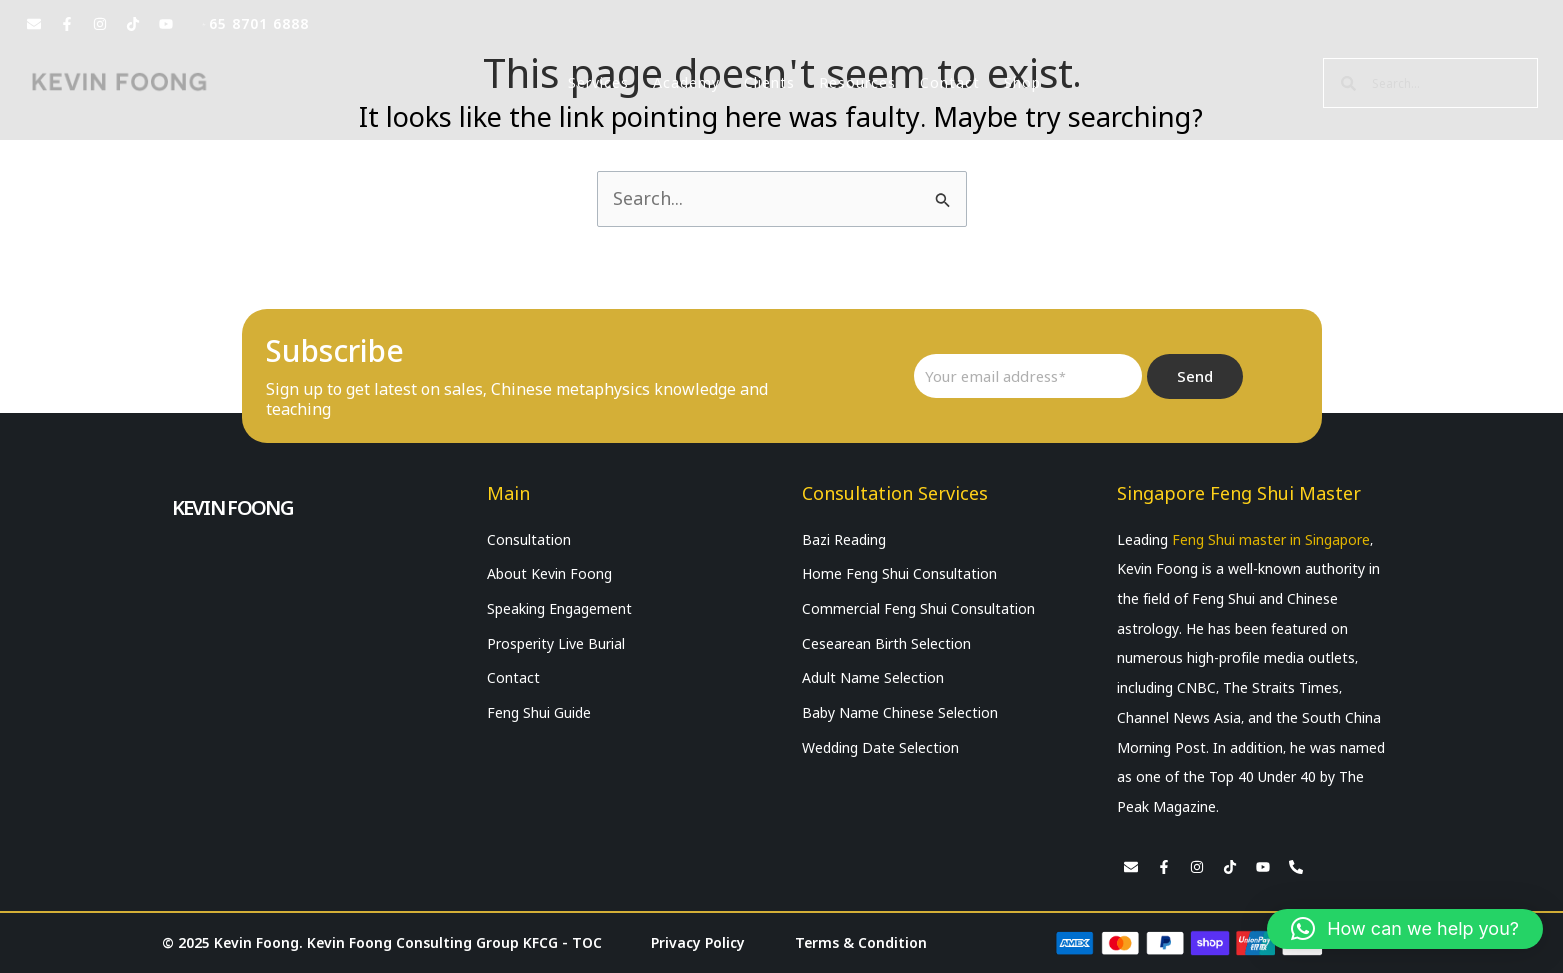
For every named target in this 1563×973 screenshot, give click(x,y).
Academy (686, 83)
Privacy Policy (698, 943)
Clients (769, 83)
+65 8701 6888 (254, 24)
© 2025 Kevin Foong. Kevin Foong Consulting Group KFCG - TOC (382, 943)
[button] (1405, 929)
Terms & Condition (861, 943)
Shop (1022, 83)
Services (598, 83)
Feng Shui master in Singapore (1271, 540)
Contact (950, 83)
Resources (857, 83)
